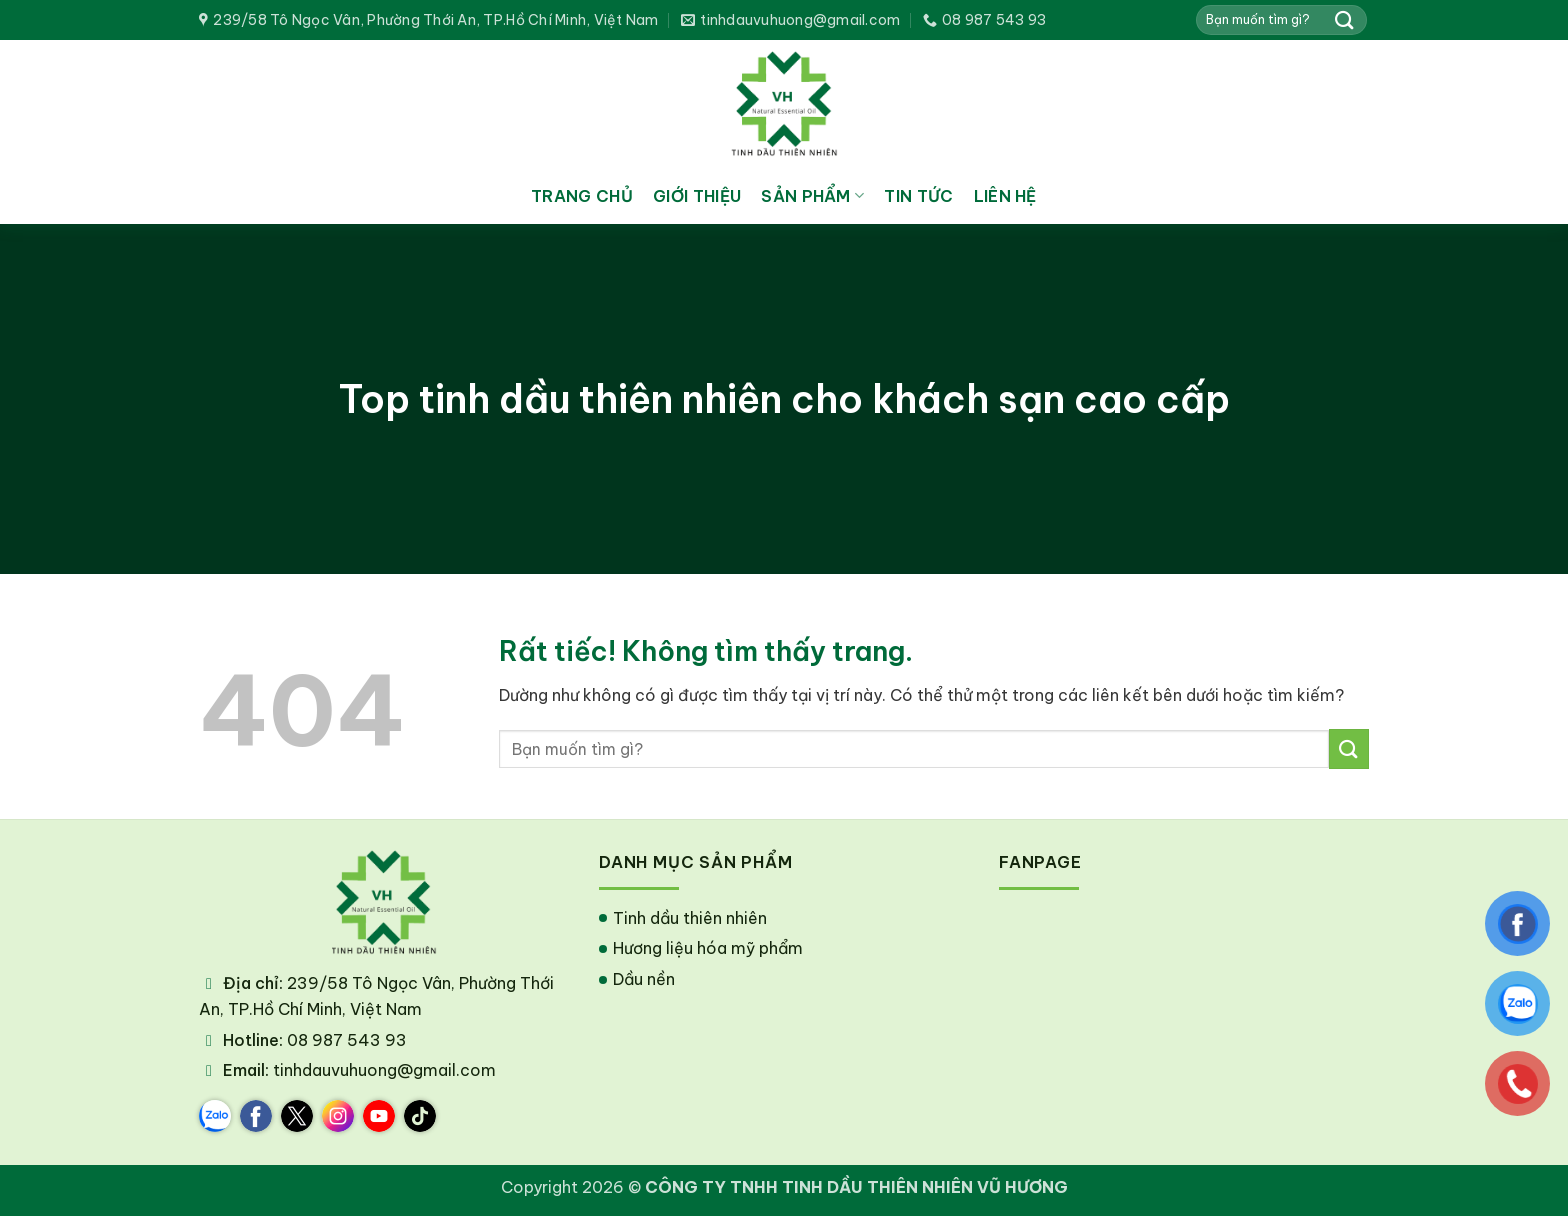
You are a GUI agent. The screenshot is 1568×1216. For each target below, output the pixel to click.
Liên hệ (1005, 196)
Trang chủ (582, 196)
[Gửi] (1345, 19)
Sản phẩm (812, 196)
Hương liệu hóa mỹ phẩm (708, 948)
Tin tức (918, 196)
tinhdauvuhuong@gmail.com (384, 1070)
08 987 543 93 (347, 1040)
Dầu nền (644, 979)
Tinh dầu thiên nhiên (690, 918)
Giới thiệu (697, 196)
